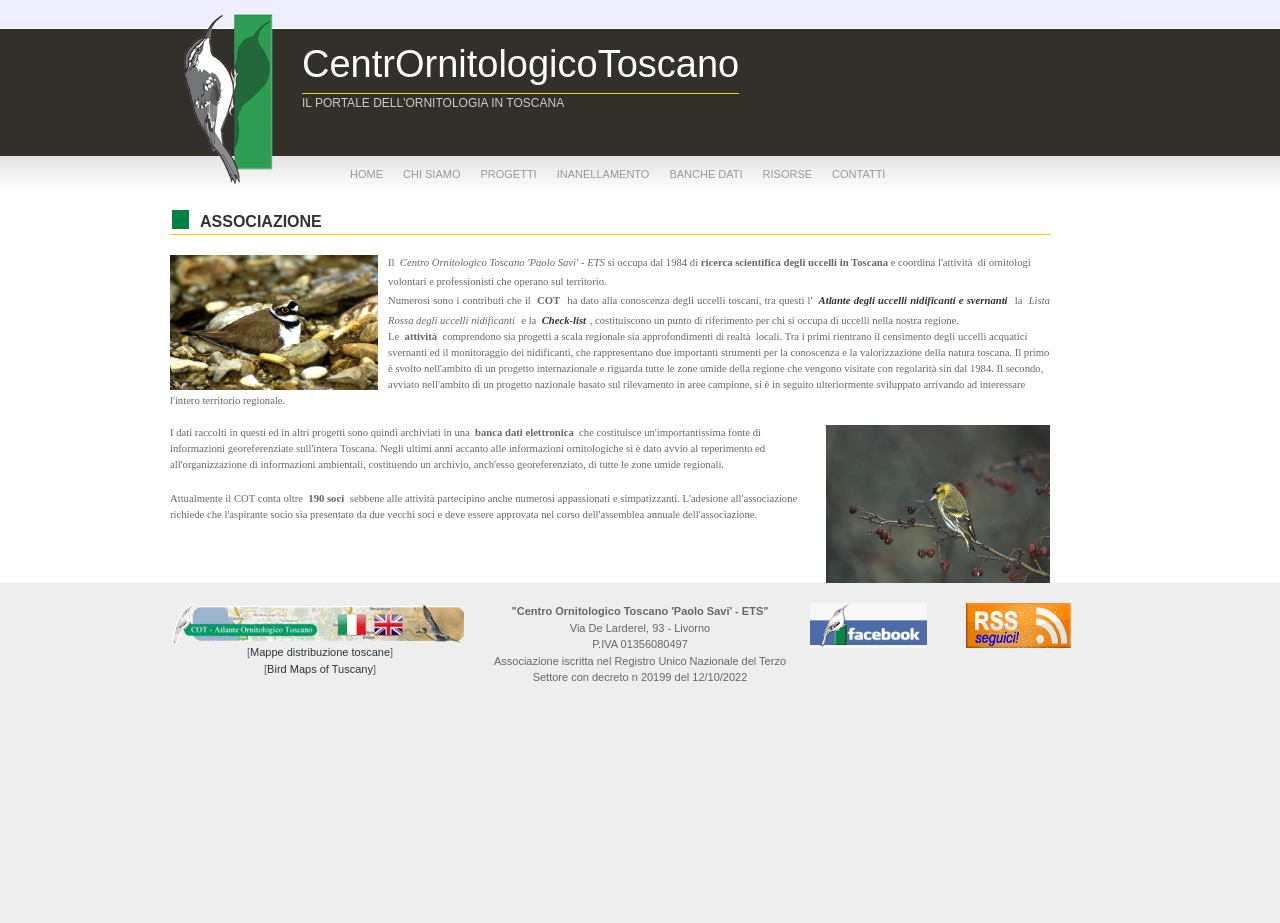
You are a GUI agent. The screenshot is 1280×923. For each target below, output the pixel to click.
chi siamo (431, 174)
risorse (788, 174)
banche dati (705, 174)
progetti (508, 174)
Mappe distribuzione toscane (320, 652)
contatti (858, 174)
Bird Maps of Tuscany (320, 669)
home (366, 174)
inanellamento (603, 174)
